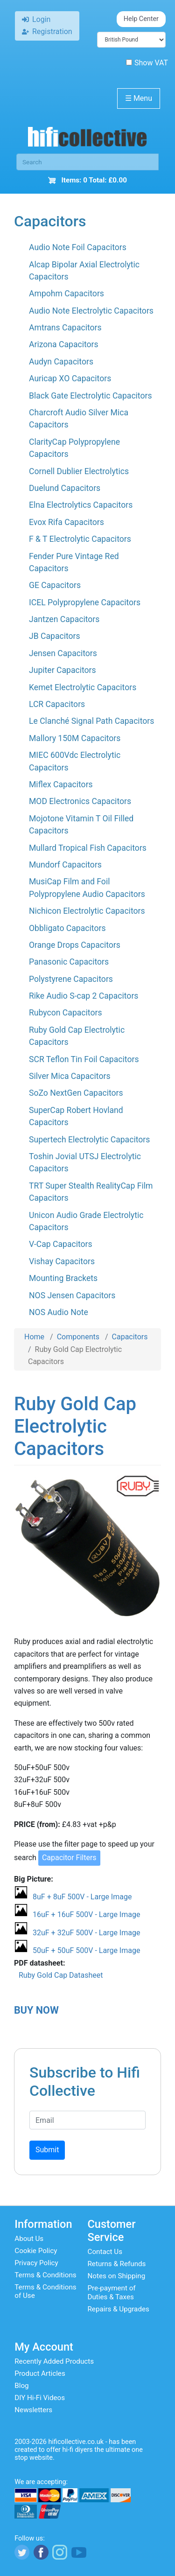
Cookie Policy (35, 2251)
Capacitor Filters (69, 1857)
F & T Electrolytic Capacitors (80, 539)
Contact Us (105, 2251)
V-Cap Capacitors (60, 1244)
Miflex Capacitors (61, 784)
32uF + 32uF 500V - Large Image (86, 1932)
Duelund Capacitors (64, 488)
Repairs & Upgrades (118, 2309)
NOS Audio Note (58, 1312)
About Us (28, 2238)
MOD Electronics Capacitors (80, 801)
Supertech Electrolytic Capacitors (89, 1139)
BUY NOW (36, 2010)
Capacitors (130, 1336)
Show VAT (147, 62)
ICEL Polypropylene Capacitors (84, 602)
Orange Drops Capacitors (74, 945)
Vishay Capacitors (62, 1261)
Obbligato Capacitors (67, 928)
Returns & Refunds (117, 2264)
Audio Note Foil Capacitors (77, 247)
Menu (138, 98)
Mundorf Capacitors (65, 864)
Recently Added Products (54, 2361)
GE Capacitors (55, 585)
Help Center (141, 19)
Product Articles (39, 2373)
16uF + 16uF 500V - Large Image (86, 1914)
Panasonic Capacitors (69, 961)
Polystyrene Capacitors (71, 979)
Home (34, 1336)
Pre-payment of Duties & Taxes (112, 2292)
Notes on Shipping (117, 2276)
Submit (47, 2149)
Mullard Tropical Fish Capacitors (88, 848)
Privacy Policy (36, 2263)
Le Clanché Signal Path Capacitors (91, 721)
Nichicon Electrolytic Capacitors (87, 911)
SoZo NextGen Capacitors (76, 1093)
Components (78, 1336)
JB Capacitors (54, 636)
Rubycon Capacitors (65, 1012)
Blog (21, 2385)
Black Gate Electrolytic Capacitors (90, 395)
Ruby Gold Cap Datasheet (61, 1975)
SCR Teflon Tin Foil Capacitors (84, 1059)
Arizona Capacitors (63, 344)
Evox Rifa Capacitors (66, 522)
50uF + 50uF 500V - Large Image (86, 1950)
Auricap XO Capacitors (70, 378)
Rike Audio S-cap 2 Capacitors (83, 996)
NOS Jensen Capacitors (72, 1295)
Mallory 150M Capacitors (74, 738)
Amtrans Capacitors (65, 327)
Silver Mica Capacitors (69, 1076)
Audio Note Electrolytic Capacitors (91, 310)
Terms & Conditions (45, 2275)
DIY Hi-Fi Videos (39, 2398)
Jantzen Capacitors (64, 619)
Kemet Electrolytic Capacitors (82, 687)
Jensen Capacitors (63, 653)
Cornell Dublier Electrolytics (79, 471)
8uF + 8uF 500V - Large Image (82, 1896)
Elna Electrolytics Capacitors (81, 505)
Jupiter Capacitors (62, 670)
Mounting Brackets (63, 1278)
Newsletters (33, 2410)
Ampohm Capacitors (66, 293)
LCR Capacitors (57, 704)
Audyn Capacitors (61, 361)
